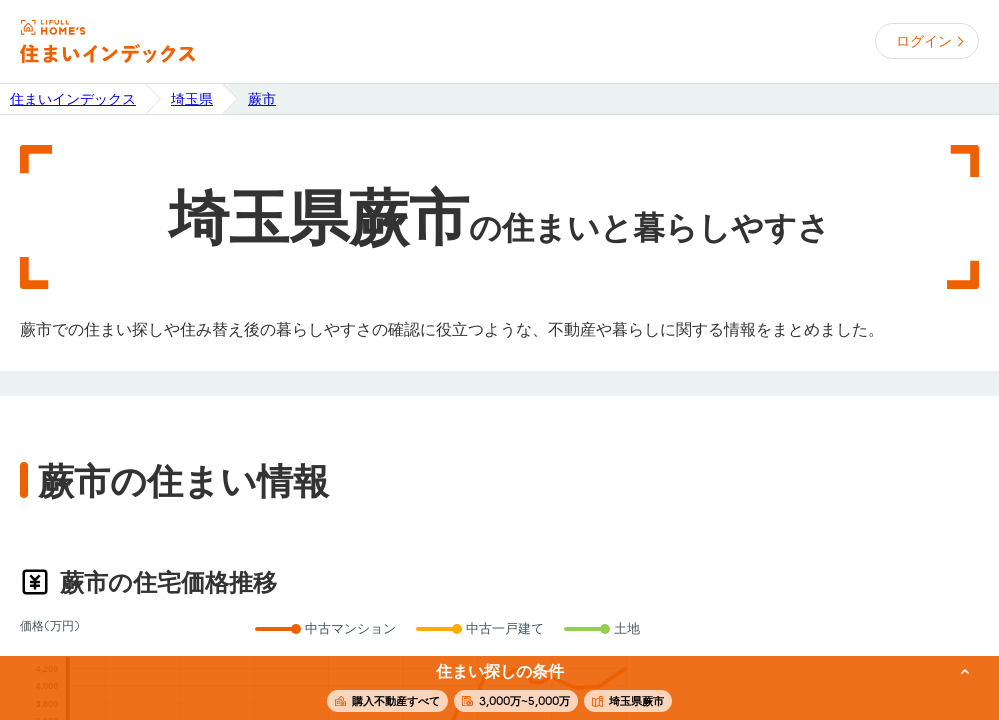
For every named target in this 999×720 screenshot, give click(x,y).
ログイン (924, 41)
